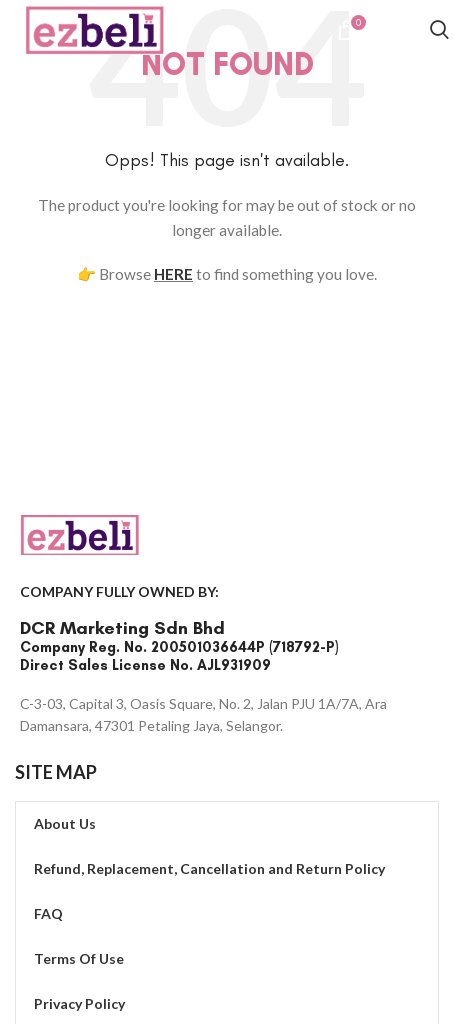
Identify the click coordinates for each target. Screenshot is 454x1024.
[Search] (439, 32)
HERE (173, 274)
